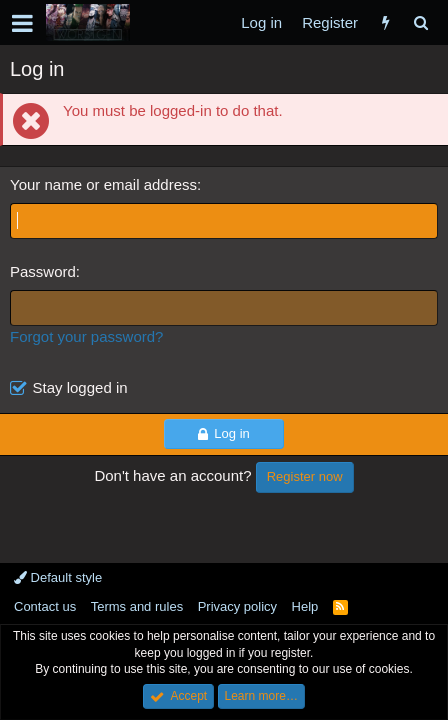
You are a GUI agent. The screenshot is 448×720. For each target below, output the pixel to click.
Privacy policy (237, 606)
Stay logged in (80, 387)
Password (43, 271)
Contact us (45, 606)
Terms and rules (137, 606)
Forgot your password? (86, 336)
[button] (22, 23)
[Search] (420, 22)
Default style (58, 577)
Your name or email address (103, 184)
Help (305, 606)
